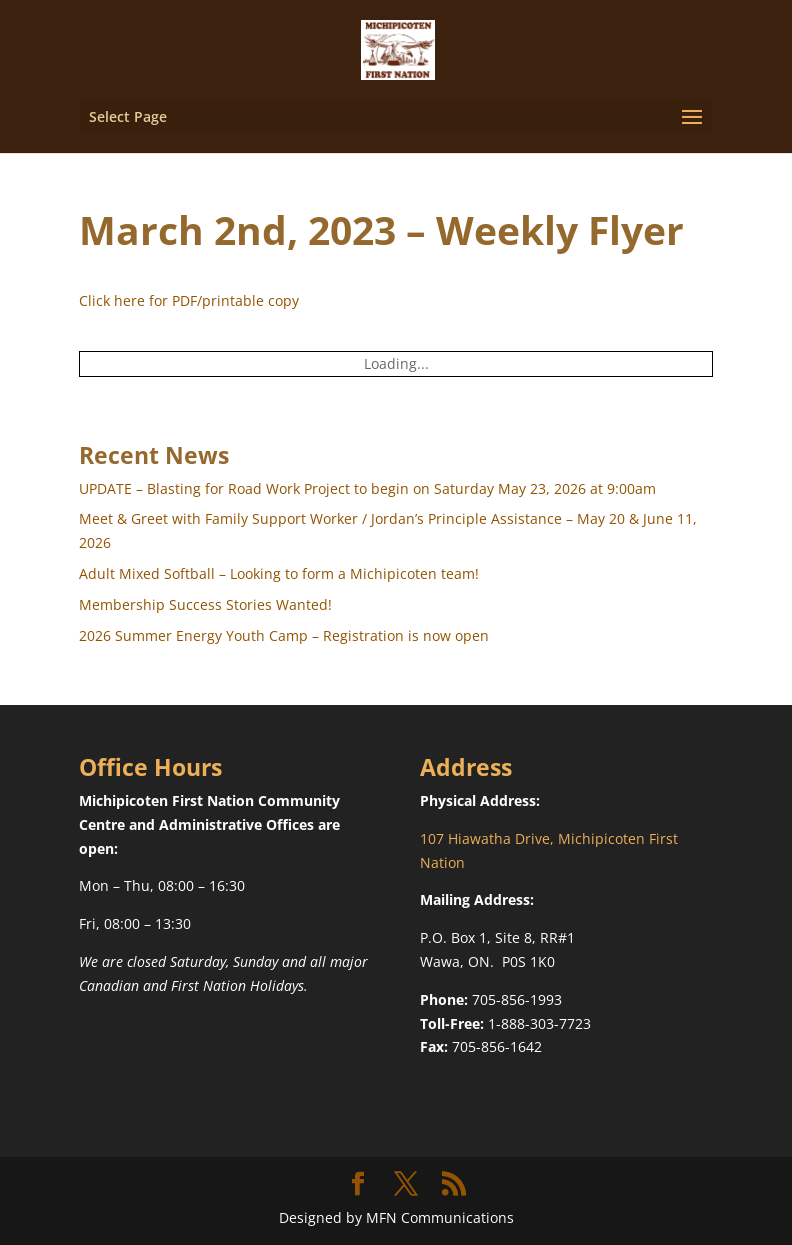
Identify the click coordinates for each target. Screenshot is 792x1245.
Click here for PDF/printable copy (189, 300)
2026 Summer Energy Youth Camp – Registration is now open (284, 635)
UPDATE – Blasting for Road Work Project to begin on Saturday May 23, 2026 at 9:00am (367, 488)
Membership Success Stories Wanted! (205, 604)
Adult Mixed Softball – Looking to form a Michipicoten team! (279, 573)
